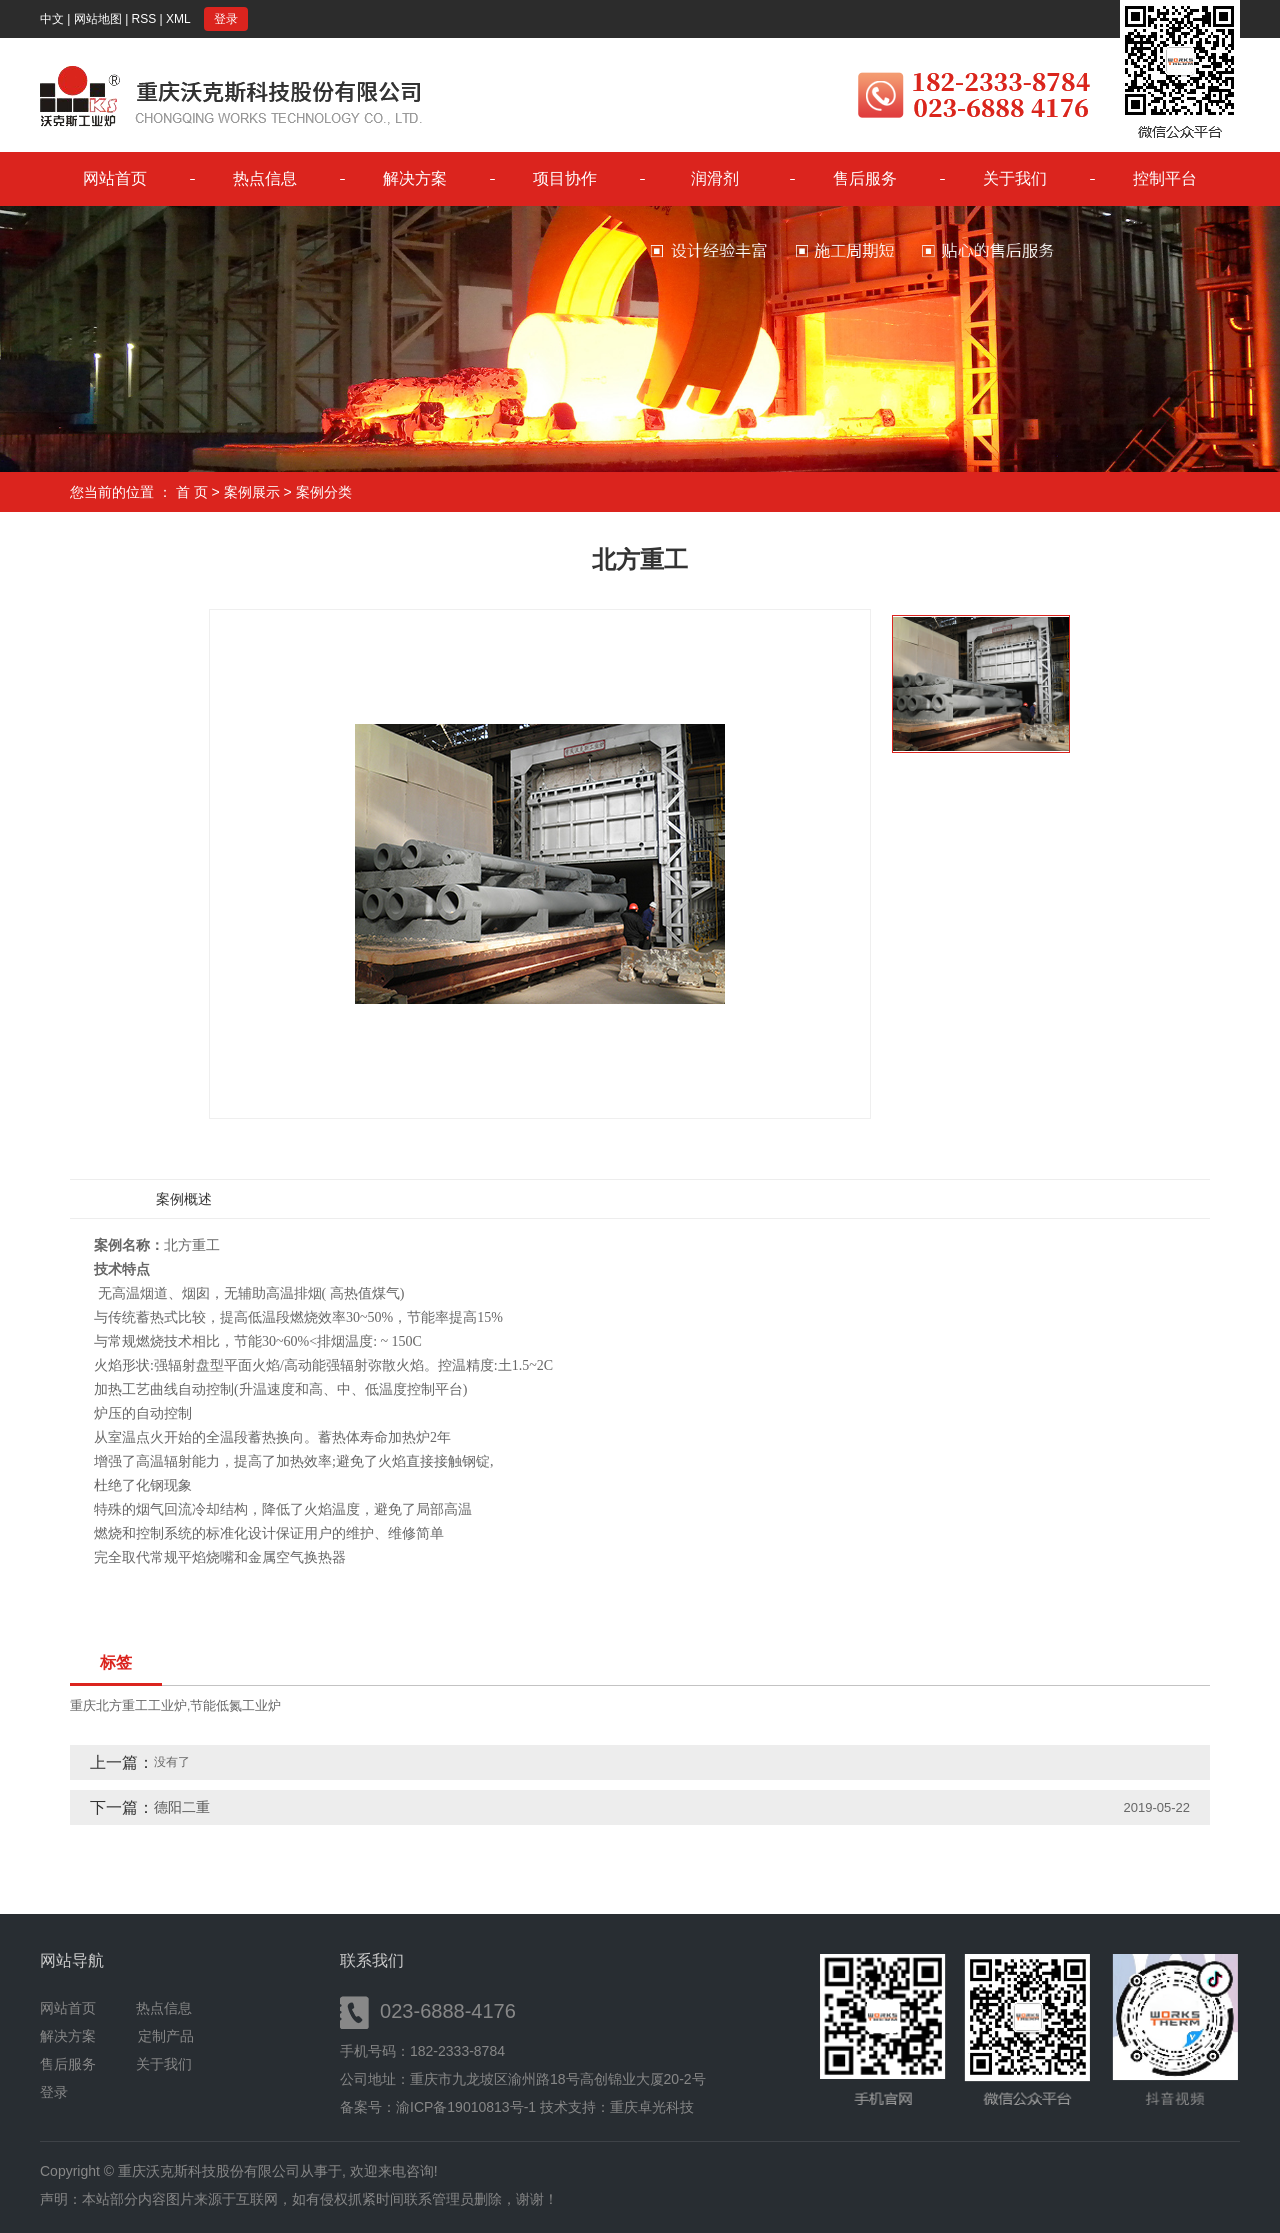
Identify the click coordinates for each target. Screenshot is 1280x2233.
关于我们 (1015, 178)
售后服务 (865, 178)
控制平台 (1165, 178)
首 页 (192, 492)
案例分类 (324, 492)
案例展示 (252, 492)
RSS (144, 19)
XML (178, 19)
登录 (226, 19)
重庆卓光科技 (652, 2107)
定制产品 (166, 2036)
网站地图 (98, 19)
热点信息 (265, 178)
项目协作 (565, 178)
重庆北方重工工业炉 (128, 1705)
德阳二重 (182, 1807)
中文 (52, 19)
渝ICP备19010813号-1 (466, 2107)
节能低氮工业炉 (235, 1705)
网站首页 (115, 178)
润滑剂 (715, 178)
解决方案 (415, 178)
